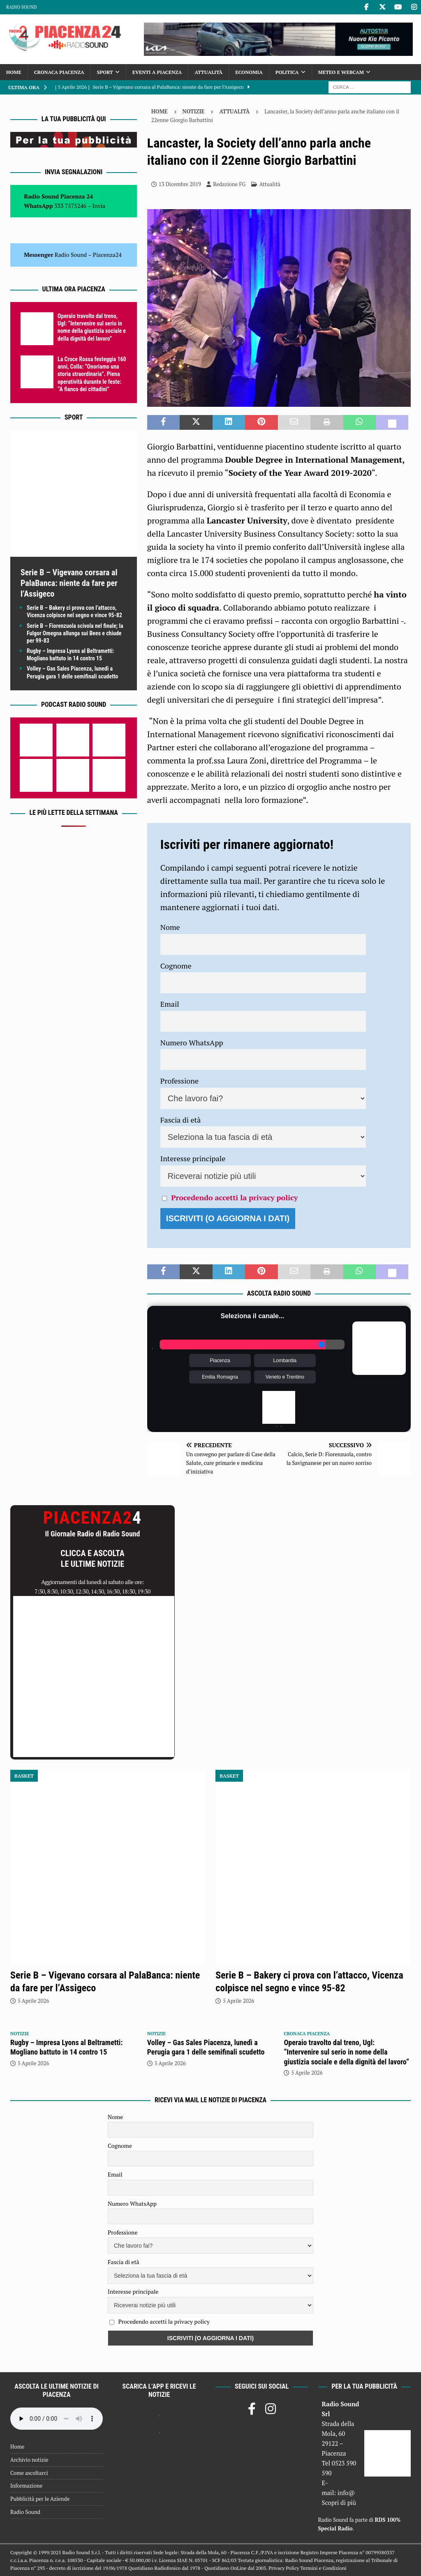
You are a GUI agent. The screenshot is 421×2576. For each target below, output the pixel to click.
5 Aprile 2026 (33, 2000)
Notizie (194, 111)
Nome (170, 927)
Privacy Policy (283, 2568)
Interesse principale (193, 1158)
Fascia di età (180, 1120)
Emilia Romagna (220, 1377)
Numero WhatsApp (191, 1042)
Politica (287, 72)
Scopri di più (339, 2502)
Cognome (176, 966)
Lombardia (285, 1360)
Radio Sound (21, 7)
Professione (179, 1081)
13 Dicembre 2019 (180, 184)
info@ (346, 2492)
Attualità (208, 72)
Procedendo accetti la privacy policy (234, 1197)
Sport (105, 72)
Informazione (26, 2485)
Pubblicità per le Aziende (39, 2498)
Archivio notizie (29, 2459)
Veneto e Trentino (285, 1377)
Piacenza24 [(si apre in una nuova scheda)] (107, 254)
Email (169, 1004)
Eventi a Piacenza (157, 72)
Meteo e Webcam (341, 72)
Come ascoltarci (29, 2473)
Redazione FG (229, 184)
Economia (248, 72)
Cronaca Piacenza (59, 72)
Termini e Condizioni (324, 2568)
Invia (99, 206)
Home (13, 72)
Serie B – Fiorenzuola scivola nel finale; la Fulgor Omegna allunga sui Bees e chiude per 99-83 (75, 633)
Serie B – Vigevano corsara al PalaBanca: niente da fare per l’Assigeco (69, 583)
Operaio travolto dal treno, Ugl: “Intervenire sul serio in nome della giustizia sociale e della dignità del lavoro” (346, 2052)
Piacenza (220, 1360)
